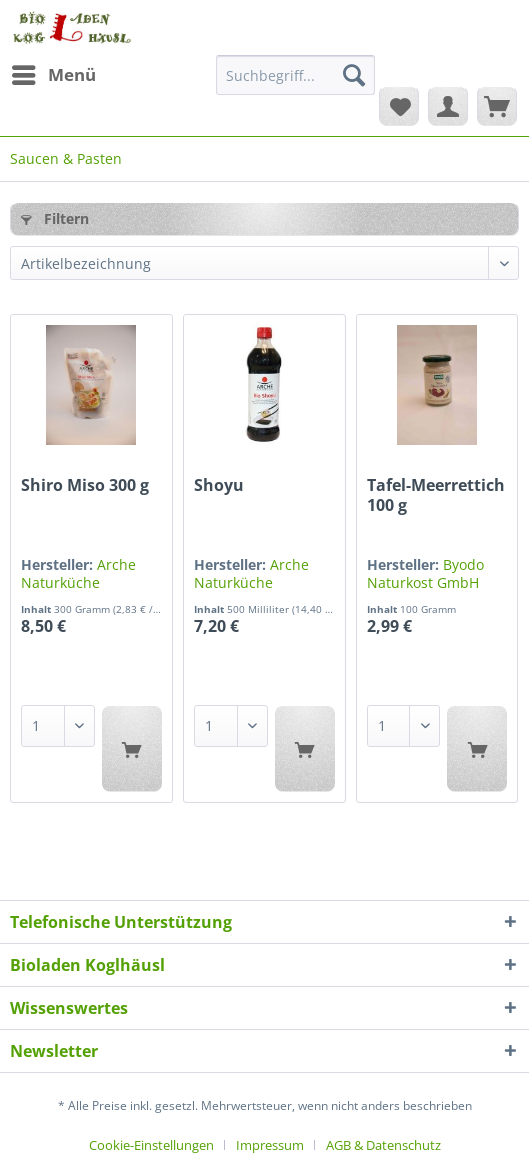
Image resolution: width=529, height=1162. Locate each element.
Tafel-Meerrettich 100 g (436, 495)
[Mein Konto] (448, 106)
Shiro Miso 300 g (85, 485)
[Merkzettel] (399, 106)
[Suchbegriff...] (295, 75)
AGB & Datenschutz (383, 1145)
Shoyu (219, 485)
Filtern (55, 218)
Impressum (270, 1145)
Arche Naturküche (78, 573)
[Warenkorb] (497, 106)
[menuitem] (53, 75)
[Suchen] (354, 75)
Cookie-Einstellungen (151, 1145)
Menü (54, 72)
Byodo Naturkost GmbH (425, 573)
